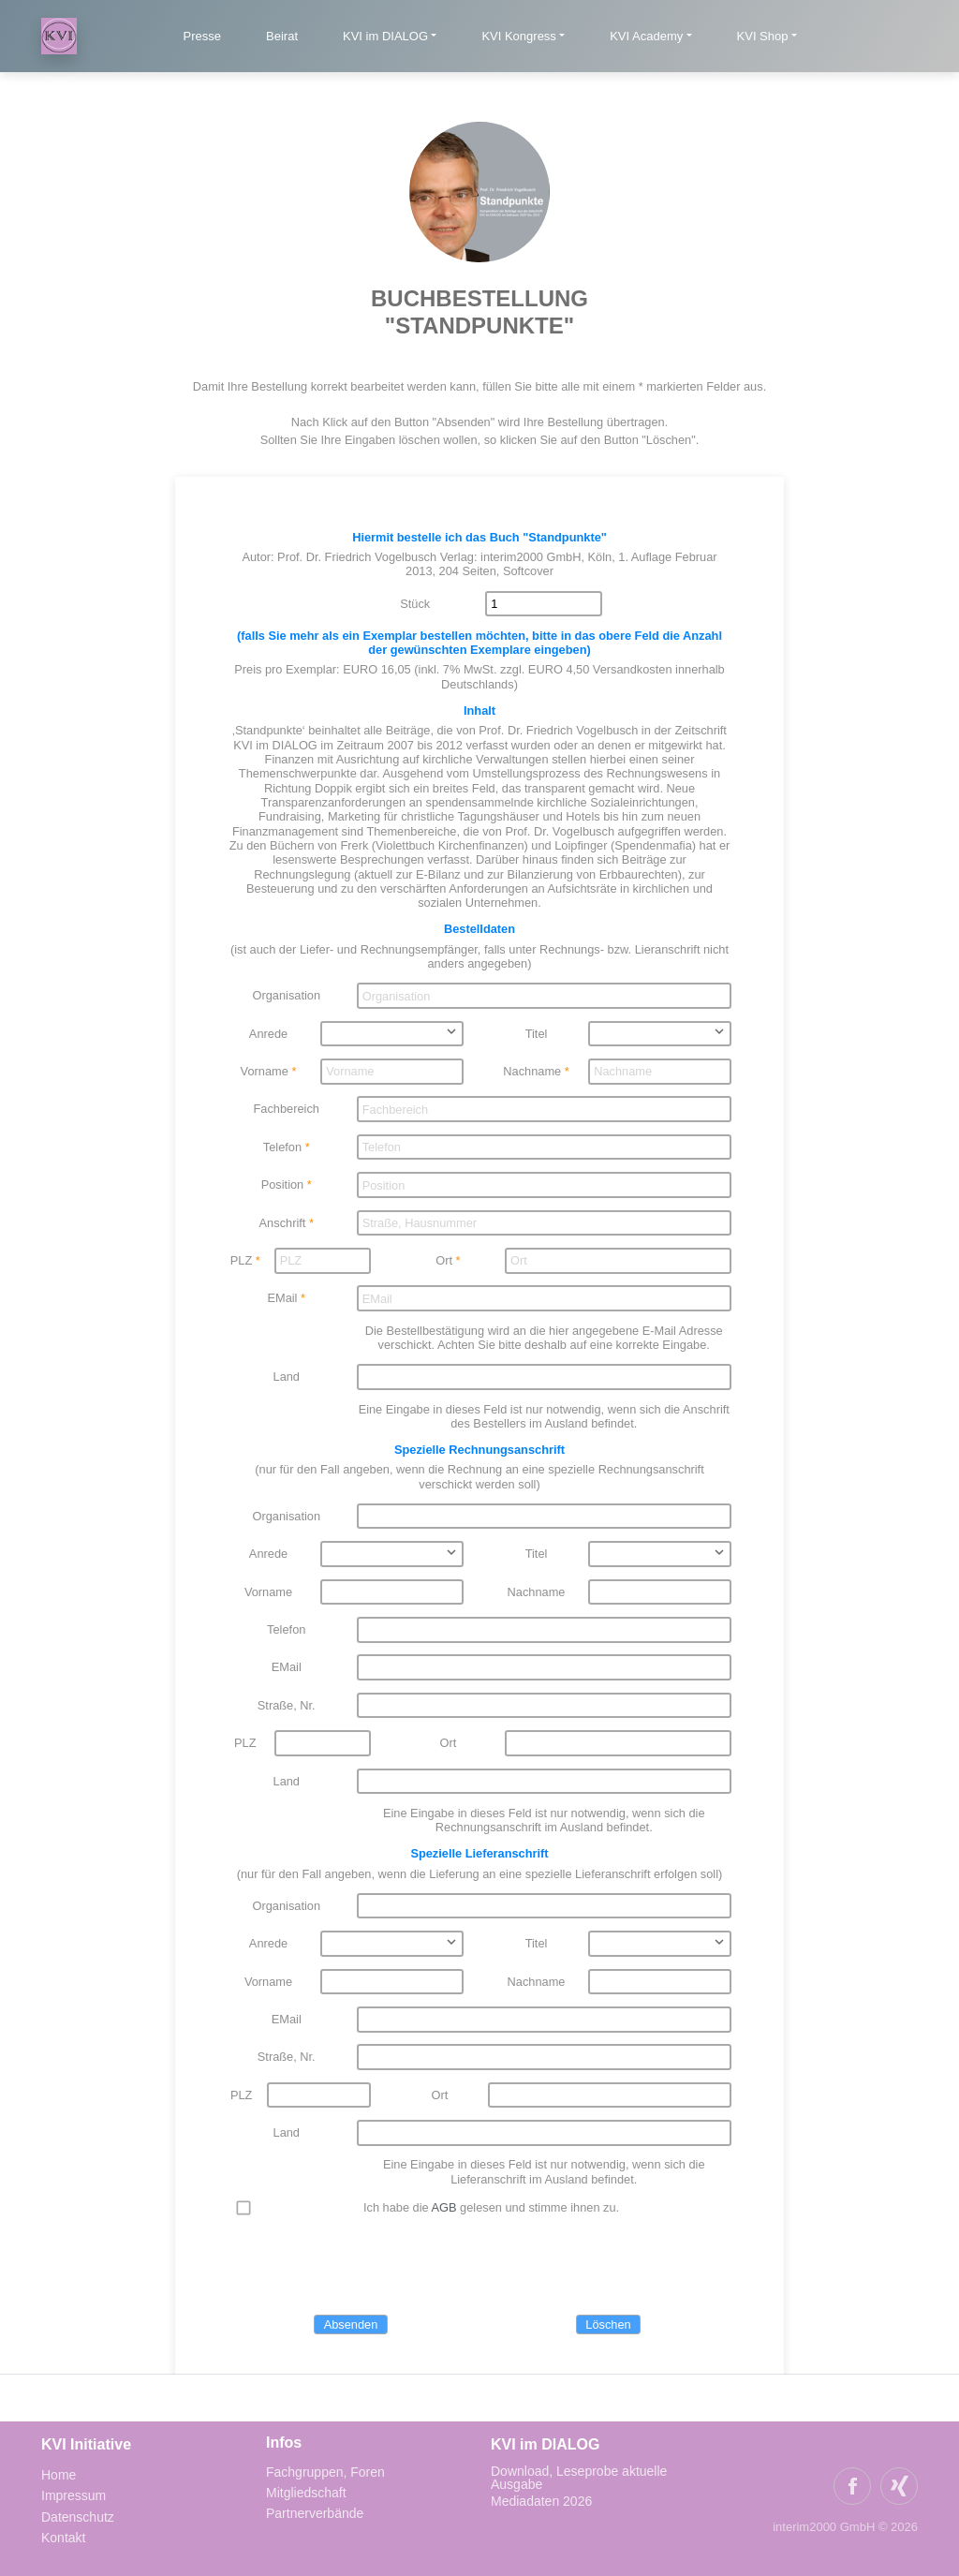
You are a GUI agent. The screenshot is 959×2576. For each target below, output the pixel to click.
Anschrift (282, 1223)
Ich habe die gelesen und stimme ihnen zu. (491, 2207)
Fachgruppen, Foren (325, 2472)
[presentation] (370, 2265)
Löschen (607, 2324)
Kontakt (63, 2537)
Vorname (264, 1071)
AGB (444, 2207)
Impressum (73, 2495)
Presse (202, 36)
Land (286, 1376)
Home (58, 2474)
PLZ (241, 1260)
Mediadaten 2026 (543, 2501)
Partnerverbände (314, 2513)
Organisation (286, 995)
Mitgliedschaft (306, 2492)
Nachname (532, 1071)
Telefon (282, 1147)
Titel (536, 1034)
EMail (282, 1298)
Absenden (351, 2324)
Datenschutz (77, 2516)
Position (282, 1184)
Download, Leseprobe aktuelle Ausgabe (579, 2478)
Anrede (268, 1034)
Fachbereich (286, 1109)
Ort (443, 1260)
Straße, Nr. (287, 1705)
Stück (415, 604)
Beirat (282, 36)
